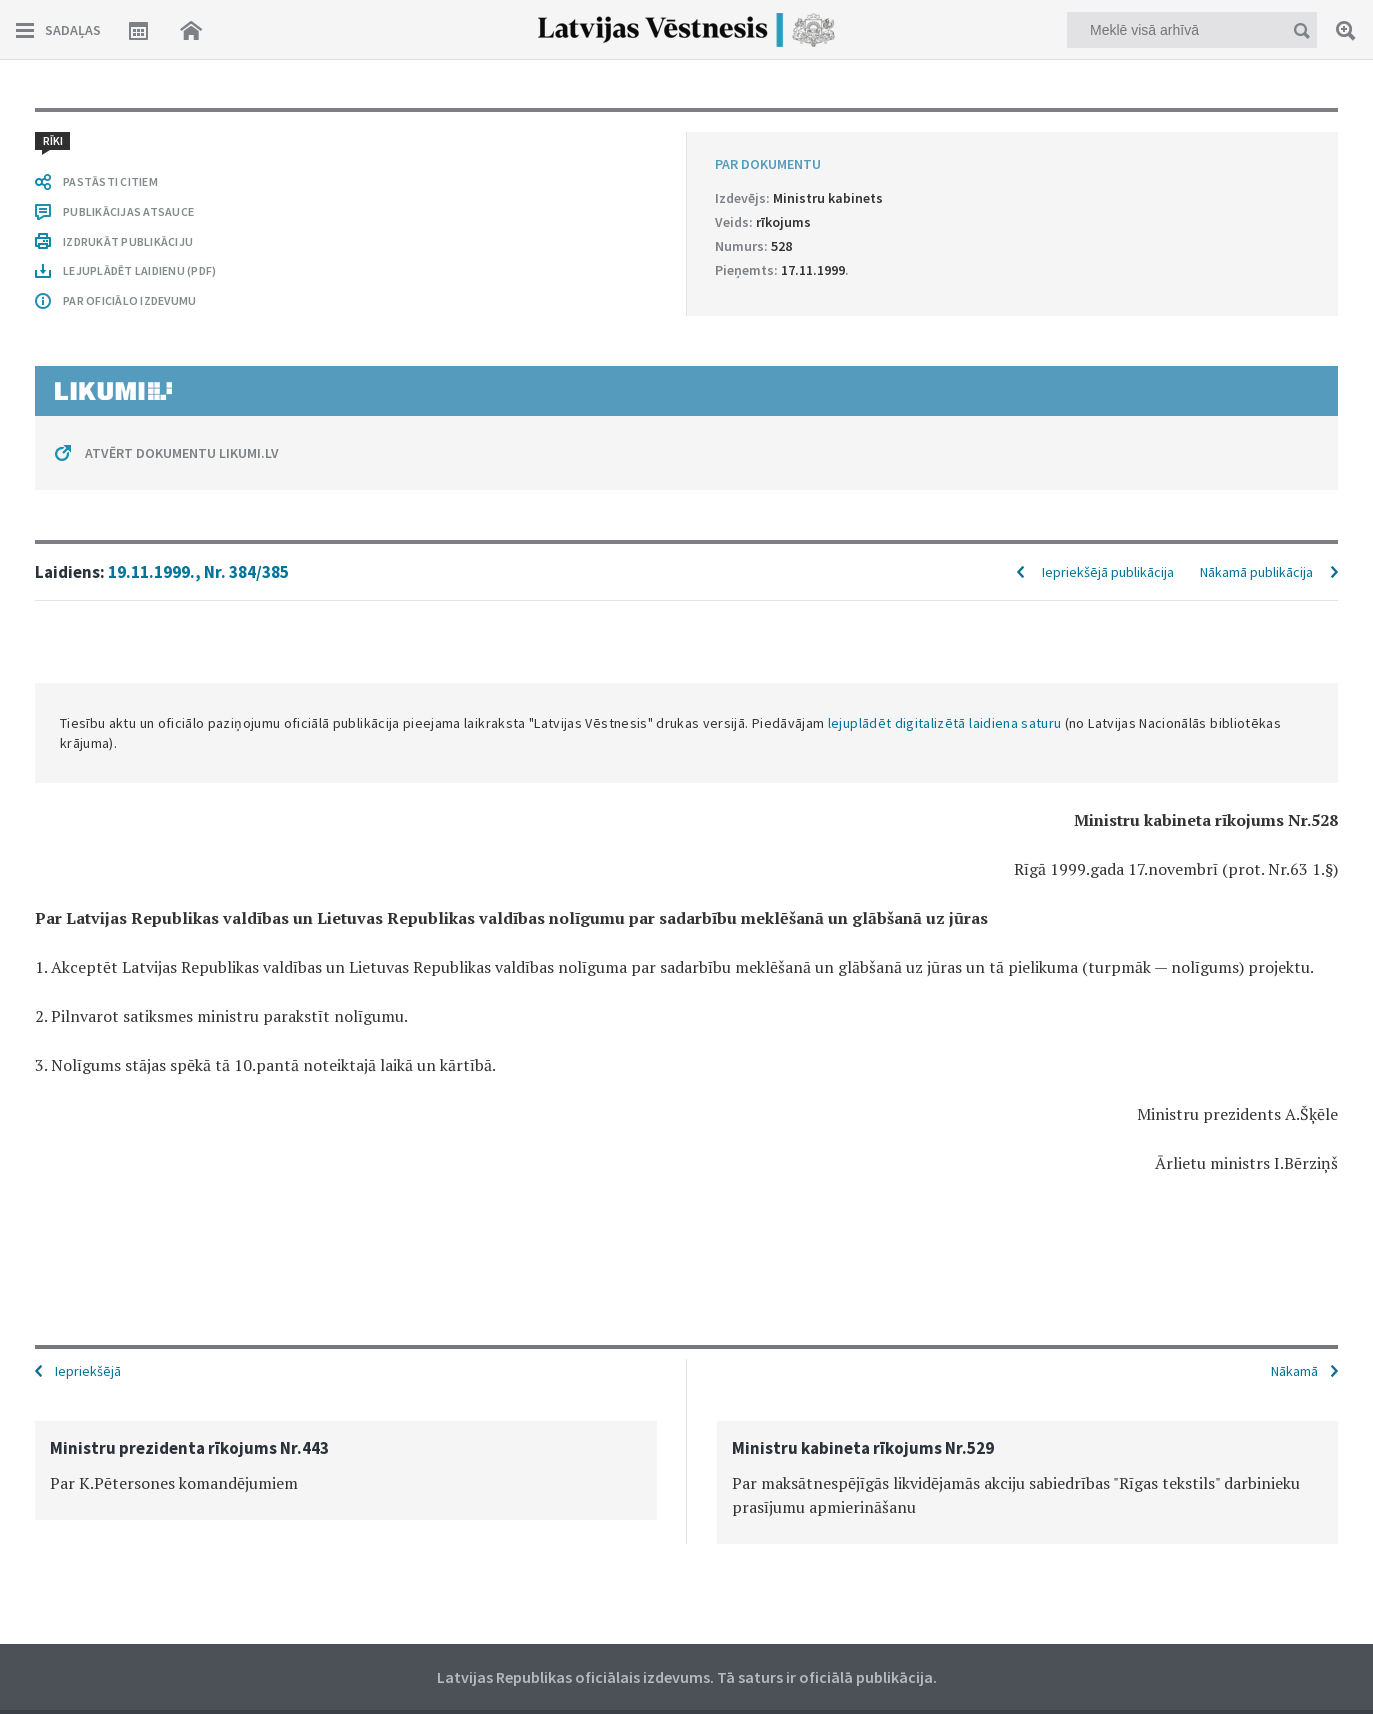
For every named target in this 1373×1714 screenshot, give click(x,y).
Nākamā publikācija (1256, 572)
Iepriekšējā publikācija (1108, 572)
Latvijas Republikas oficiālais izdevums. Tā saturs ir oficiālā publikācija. (687, 1677)
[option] (346, 1470)
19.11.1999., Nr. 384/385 (198, 572)
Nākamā (1294, 1371)
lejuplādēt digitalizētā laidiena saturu (945, 723)
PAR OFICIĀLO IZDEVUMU (129, 300)
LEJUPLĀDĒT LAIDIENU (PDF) (139, 270)
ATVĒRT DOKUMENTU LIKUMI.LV (182, 453)
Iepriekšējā (88, 1371)
